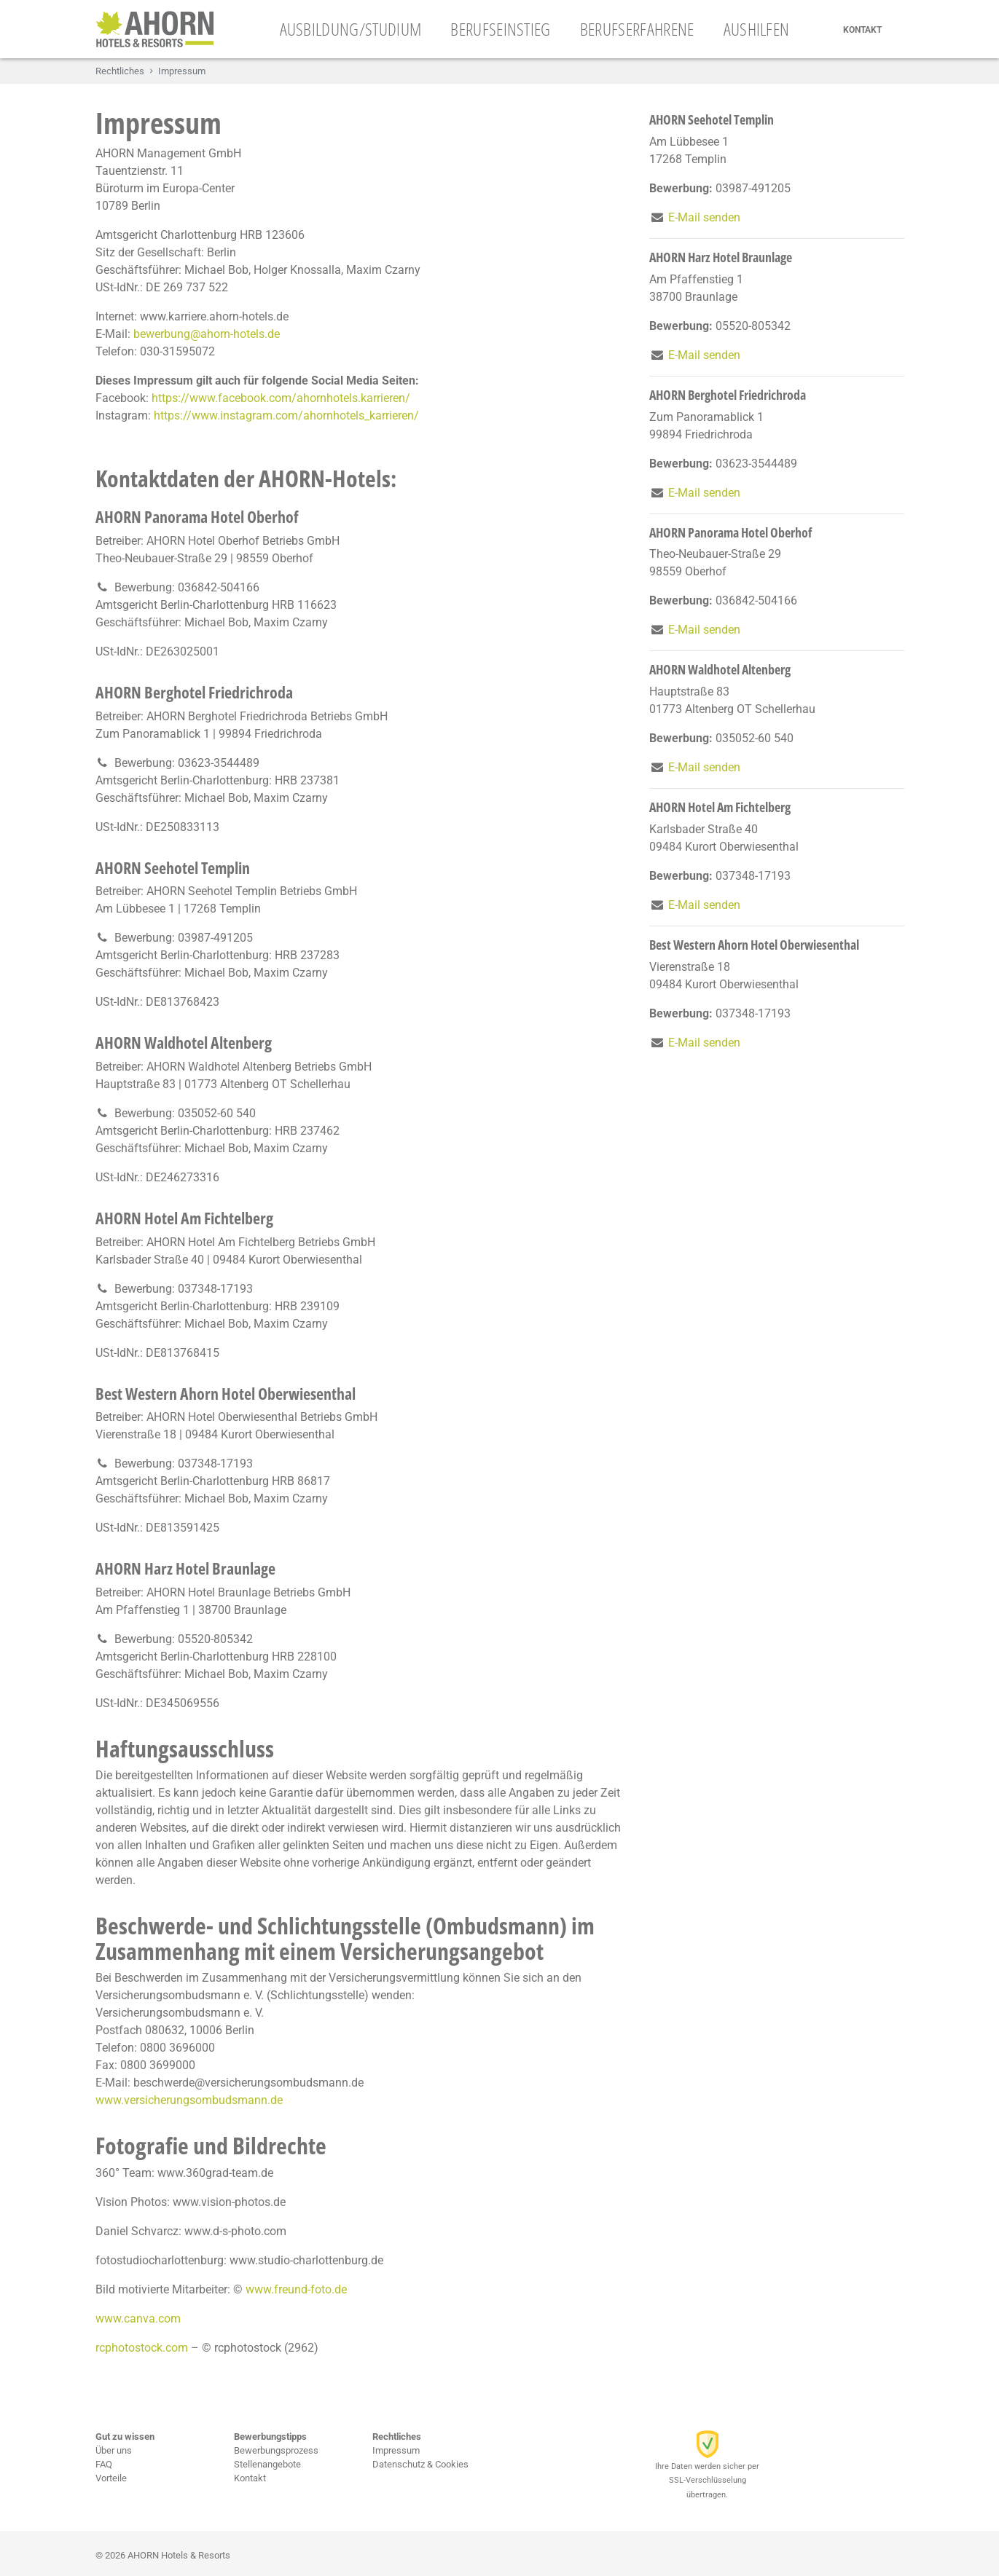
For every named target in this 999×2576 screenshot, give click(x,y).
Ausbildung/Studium (351, 29)
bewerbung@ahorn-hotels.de (206, 334)
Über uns (113, 2450)
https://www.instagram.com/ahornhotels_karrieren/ (286, 415)
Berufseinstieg (500, 29)
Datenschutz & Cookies (420, 2464)
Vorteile (111, 2478)
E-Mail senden (704, 217)
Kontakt (862, 30)
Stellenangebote (267, 2464)
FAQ (103, 2464)
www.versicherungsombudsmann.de (189, 2100)
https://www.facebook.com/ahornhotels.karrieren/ (281, 398)
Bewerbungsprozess (276, 2450)
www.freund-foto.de (296, 2289)
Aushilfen (757, 29)
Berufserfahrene (637, 29)
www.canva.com (138, 2318)
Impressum (396, 2450)
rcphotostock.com (141, 2348)
